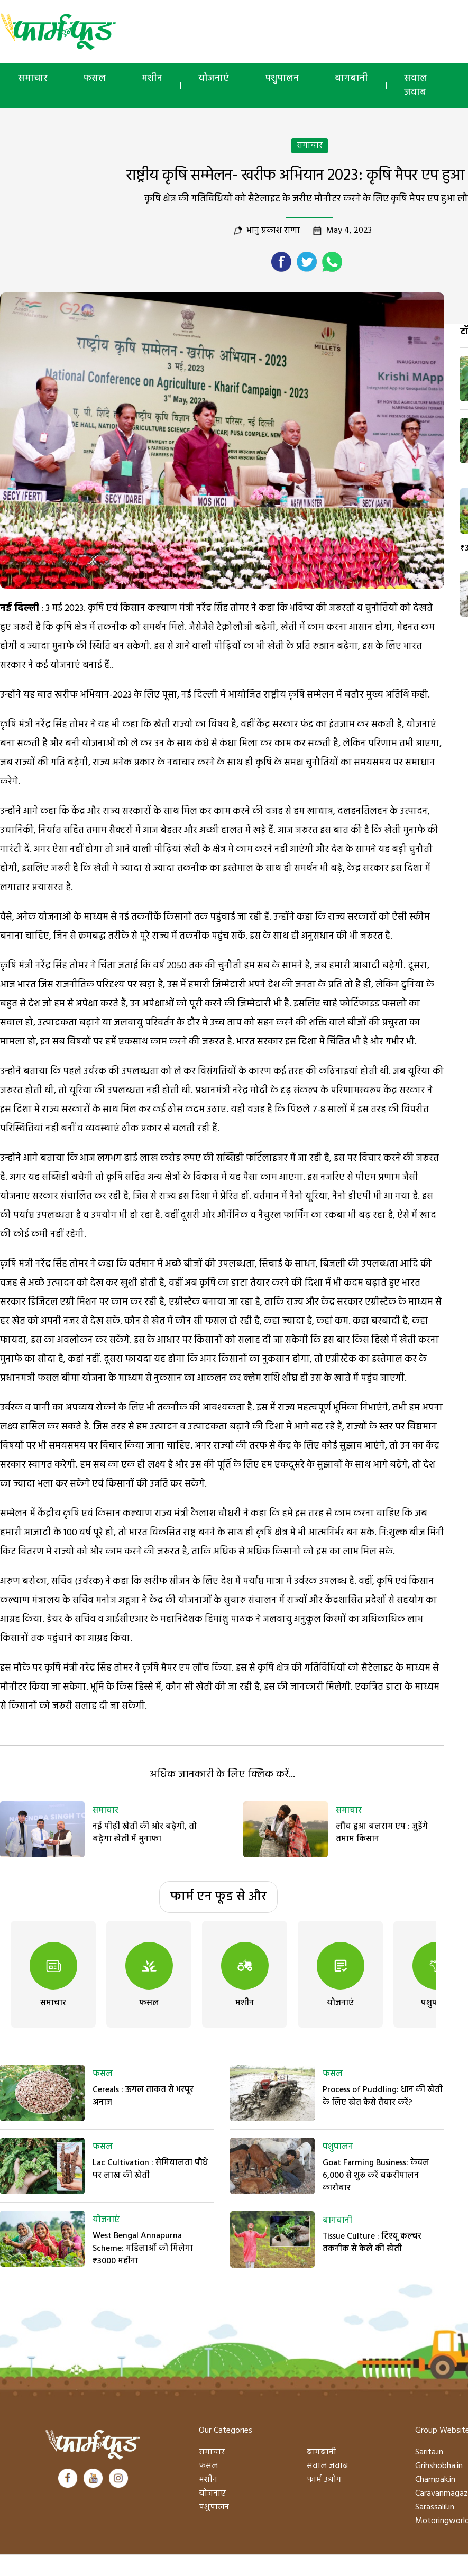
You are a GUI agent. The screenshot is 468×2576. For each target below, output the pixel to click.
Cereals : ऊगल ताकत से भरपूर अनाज (143, 2096)
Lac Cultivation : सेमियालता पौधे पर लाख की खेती (150, 2169)
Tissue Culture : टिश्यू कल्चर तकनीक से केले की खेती (372, 2243)
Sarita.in (429, 2452)
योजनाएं (213, 78)
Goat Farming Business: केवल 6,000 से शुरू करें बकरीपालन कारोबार (376, 2175)
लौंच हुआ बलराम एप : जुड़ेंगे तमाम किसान (382, 1833)
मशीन (152, 78)
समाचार (33, 78)
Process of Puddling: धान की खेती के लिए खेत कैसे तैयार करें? (383, 2096)
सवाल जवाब (327, 2466)
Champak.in (435, 2480)
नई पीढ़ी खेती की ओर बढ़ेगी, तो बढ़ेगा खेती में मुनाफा (145, 1833)
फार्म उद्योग (324, 2480)
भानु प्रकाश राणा (273, 230)
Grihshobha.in (439, 2466)
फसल (95, 78)
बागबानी (351, 78)
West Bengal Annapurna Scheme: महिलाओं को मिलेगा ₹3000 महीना (143, 2248)
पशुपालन (282, 78)
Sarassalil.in (434, 2507)
